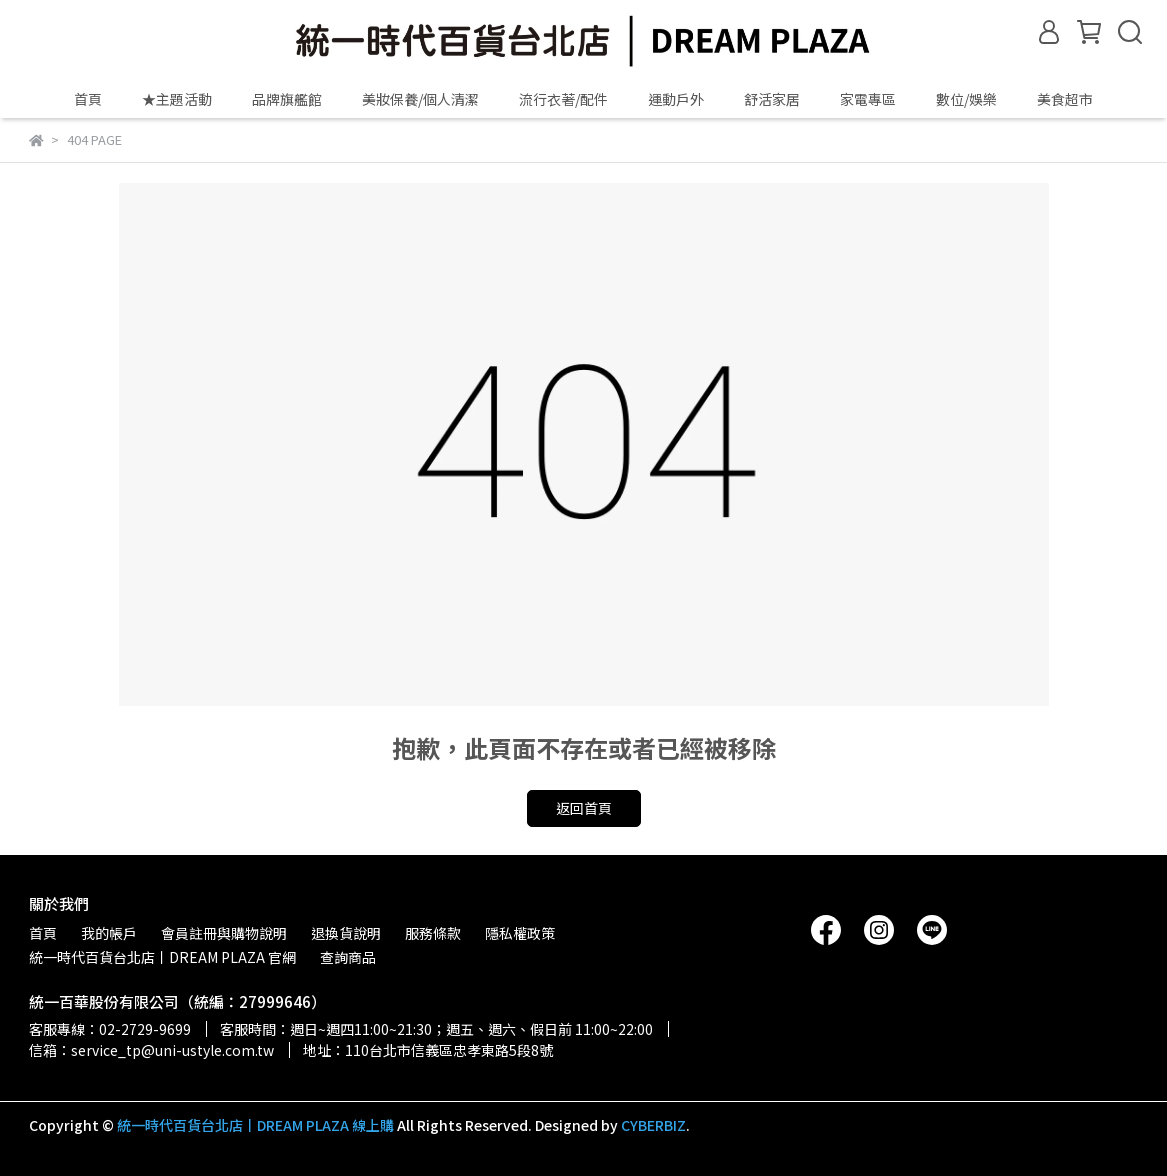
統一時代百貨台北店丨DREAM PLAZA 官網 (162, 957)
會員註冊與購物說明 (224, 933)
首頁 (88, 99)
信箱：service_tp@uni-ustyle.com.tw (151, 1050)
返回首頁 (584, 808)
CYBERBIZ (653, 1125)
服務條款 (433, 933)
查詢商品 (348, 957)
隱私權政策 (520, 933)
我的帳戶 (109, 933)
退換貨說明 (346, 933)
